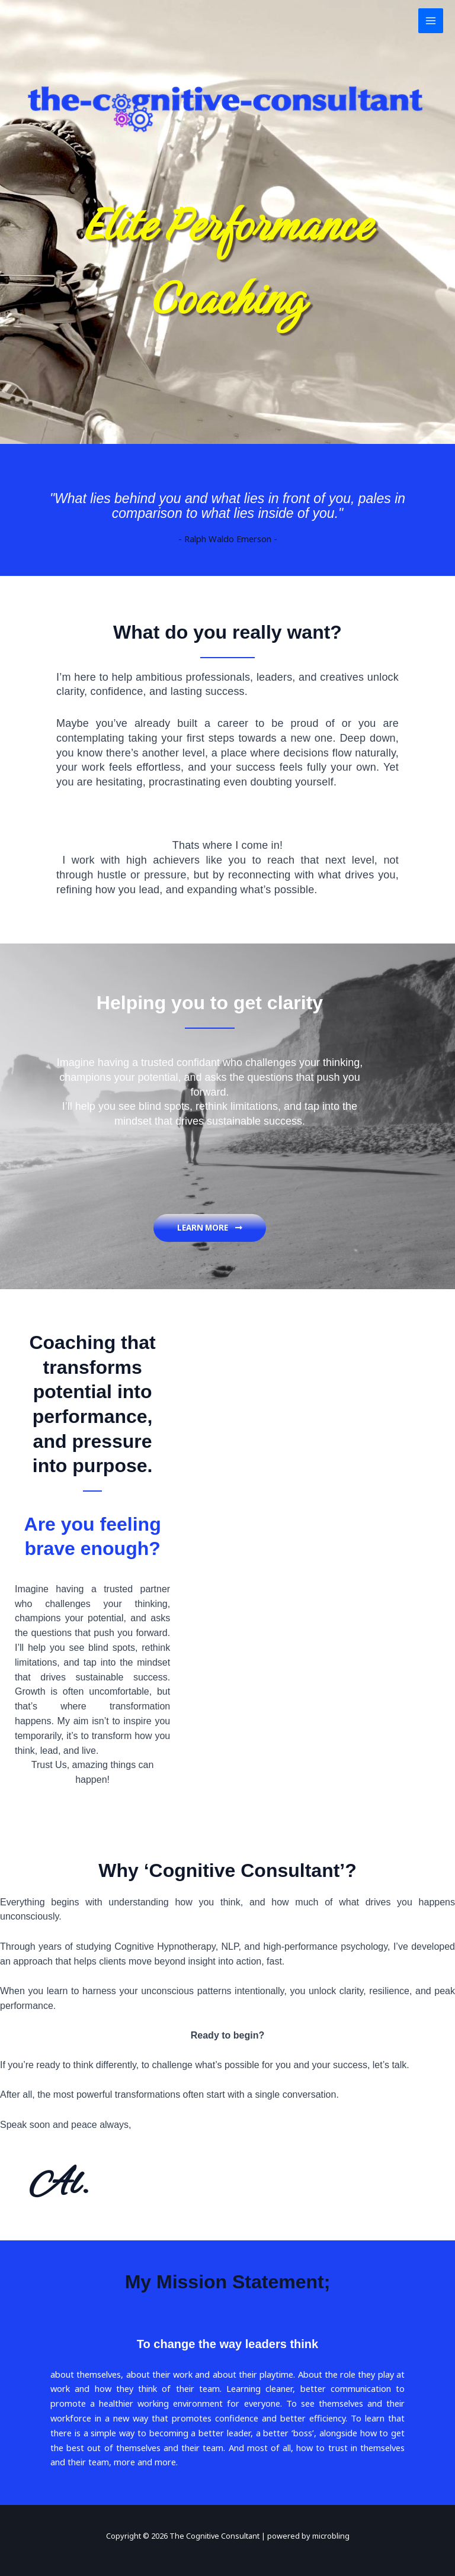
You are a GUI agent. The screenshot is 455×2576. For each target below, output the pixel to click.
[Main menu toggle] (430, 20)
